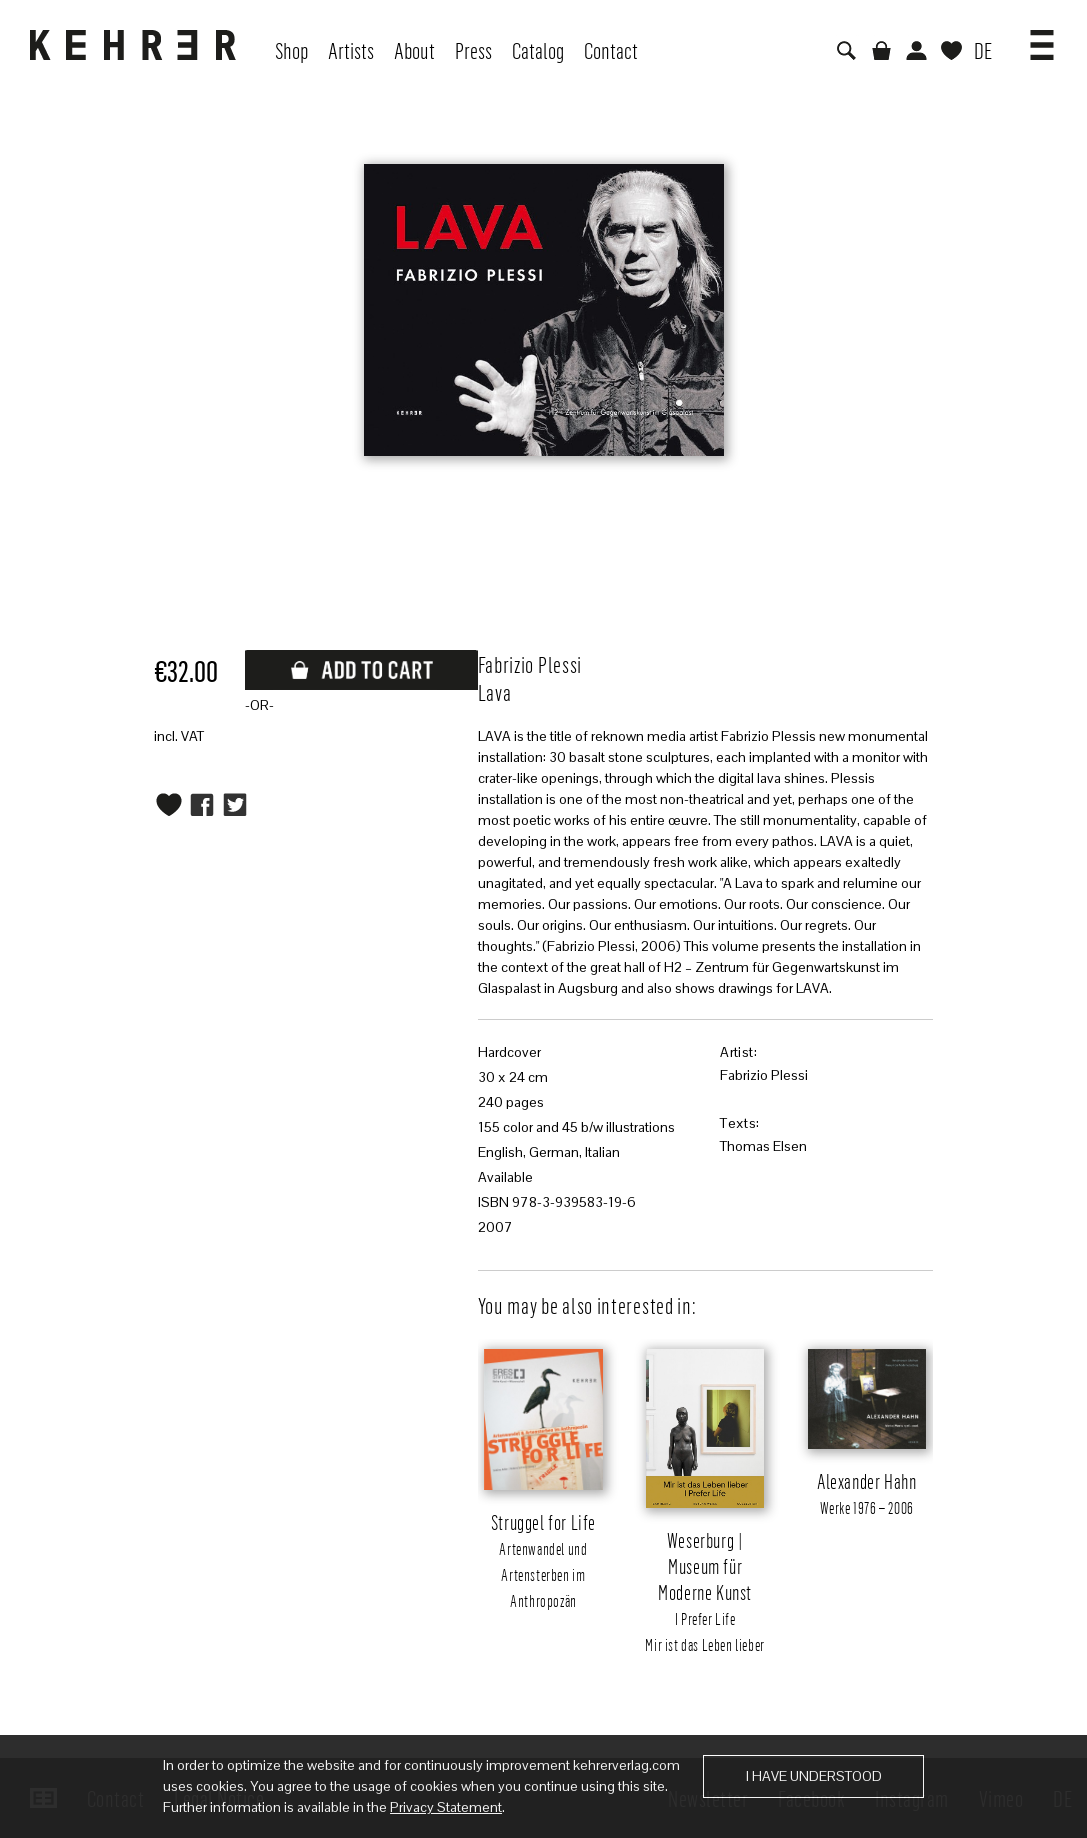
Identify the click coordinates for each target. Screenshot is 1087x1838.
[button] (1042, 38)
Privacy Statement (446, 1807)
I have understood (814, 1776)
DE (983, 50)
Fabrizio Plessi (764, 1075)
